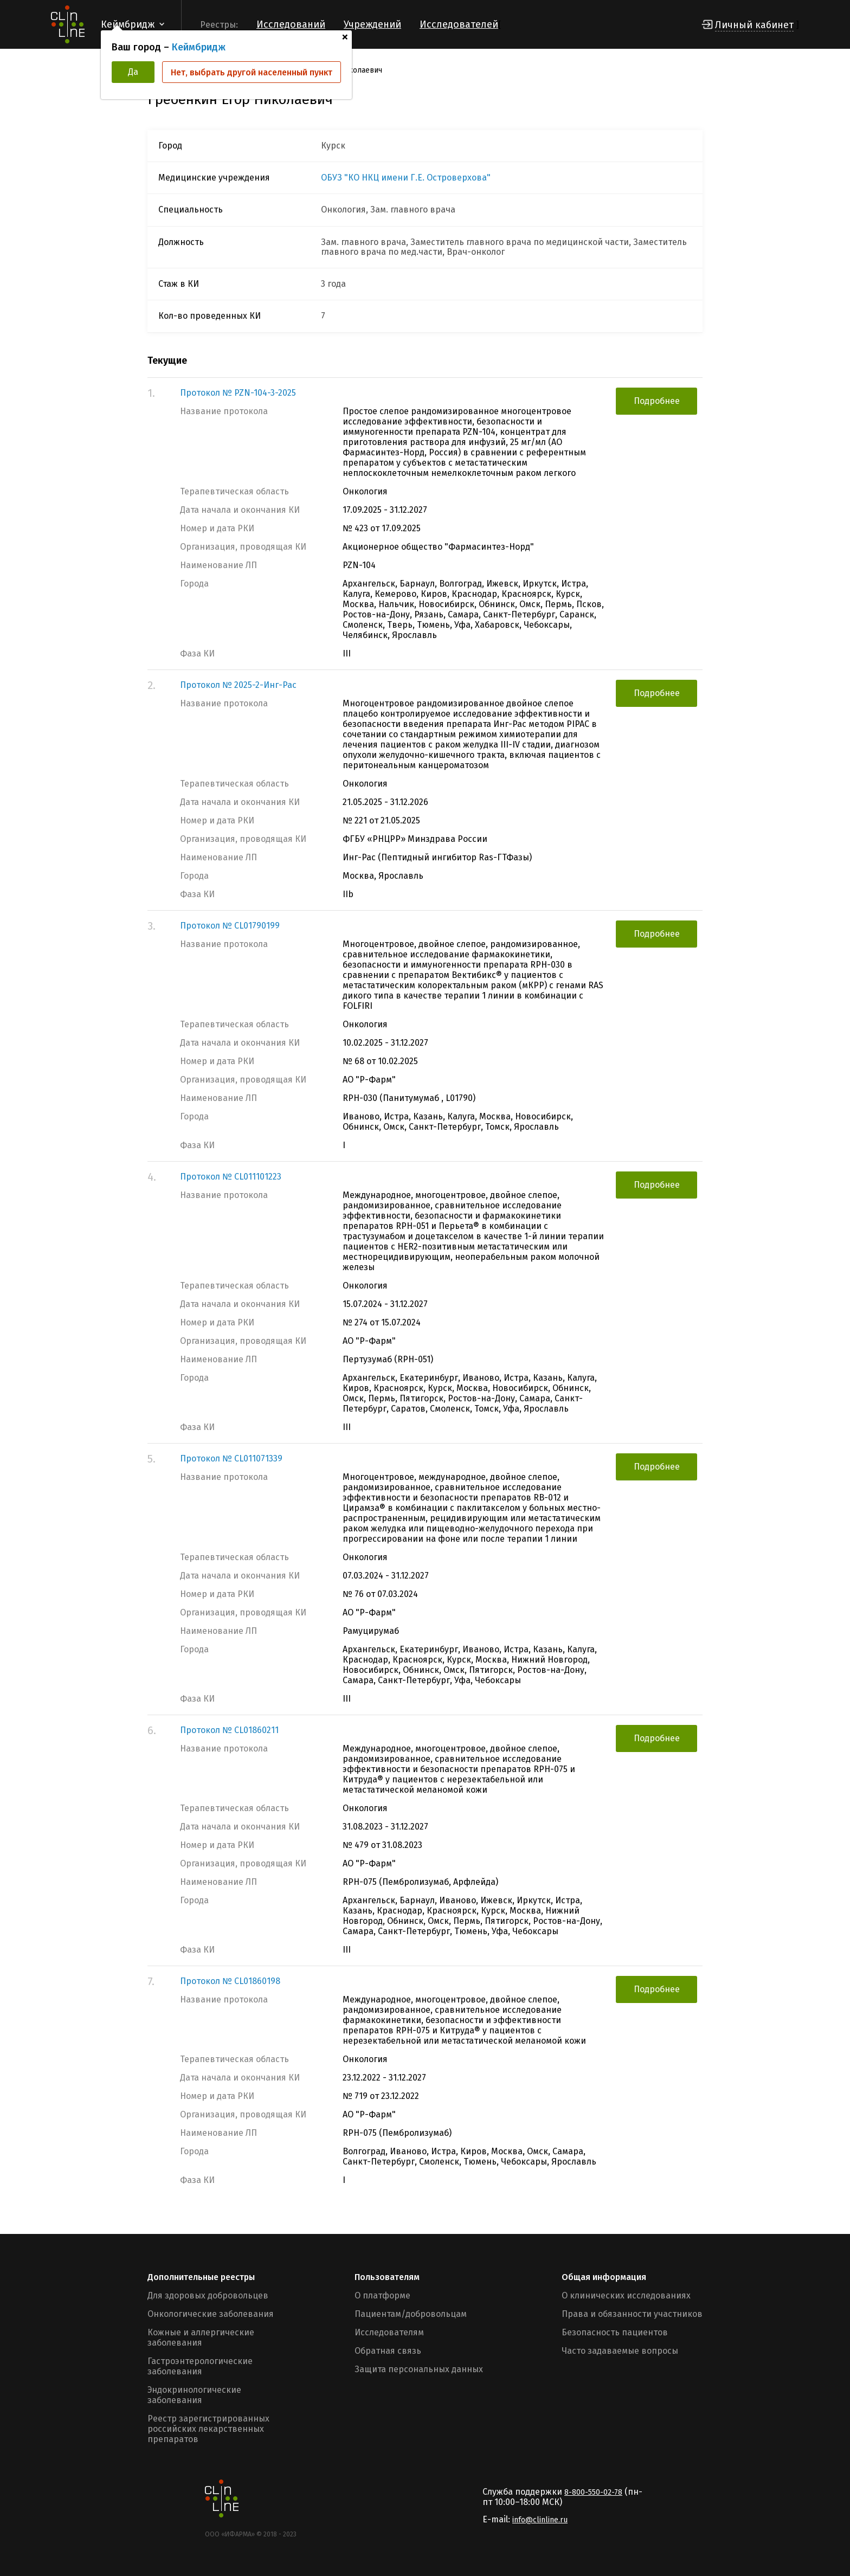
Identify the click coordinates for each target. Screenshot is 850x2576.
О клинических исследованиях (626, 2295)
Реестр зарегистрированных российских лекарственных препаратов (208, 2428)
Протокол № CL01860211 (229, 1730)
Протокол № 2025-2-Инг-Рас (238, 685)
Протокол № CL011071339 (231, 1458)
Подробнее (657, 401)
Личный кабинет (754, 25)
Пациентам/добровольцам (411, 2314)
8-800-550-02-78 (593, 2492)
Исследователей (459, 24)
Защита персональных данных (419, 2369)
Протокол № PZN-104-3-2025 (238, 393)
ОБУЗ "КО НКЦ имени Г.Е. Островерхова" (406, 178)
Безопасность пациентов (615, 2332)
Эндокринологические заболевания (194, 2395)
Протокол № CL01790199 (230, 925)
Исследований (290, 24)
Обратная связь (388, 2351)
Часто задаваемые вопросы (620, 2351)
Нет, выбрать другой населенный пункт (251, 72)
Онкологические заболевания (210, 2314)
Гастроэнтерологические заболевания (200, 2366)
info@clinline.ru (540, 2520)
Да (133, 72)
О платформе (382, 2295)
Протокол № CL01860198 (230, 1981)
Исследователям (389, 2332)
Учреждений (372, 24)
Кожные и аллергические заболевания (200, 2337)
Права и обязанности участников (632, 2314)
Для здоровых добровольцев (207, 2295)
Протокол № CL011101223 (230, 1176)
